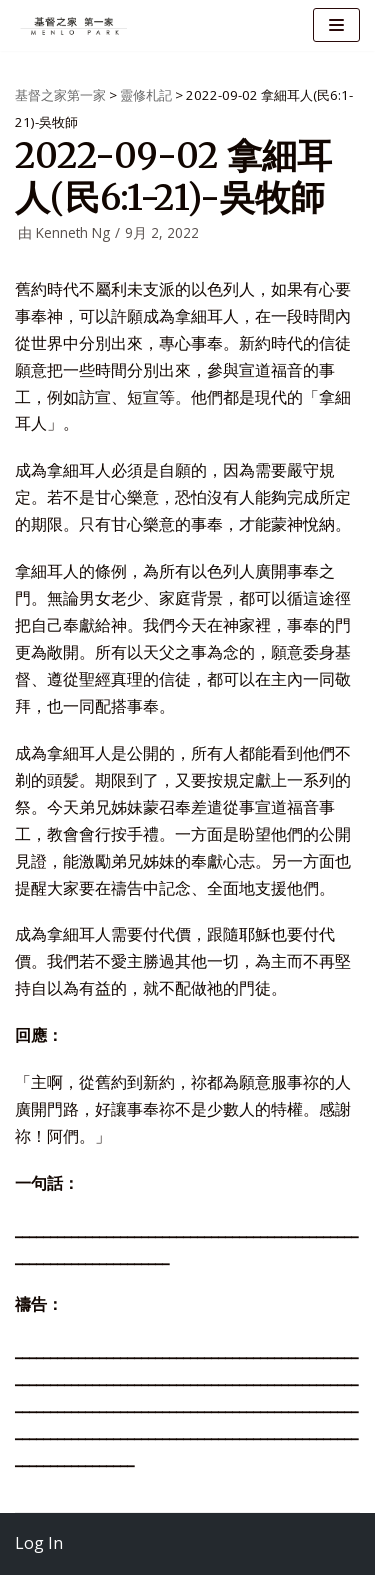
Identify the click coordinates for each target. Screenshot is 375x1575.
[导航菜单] (336, 25)
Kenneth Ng (73, 232)
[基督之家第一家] (75, 25)
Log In (39, 1543)
